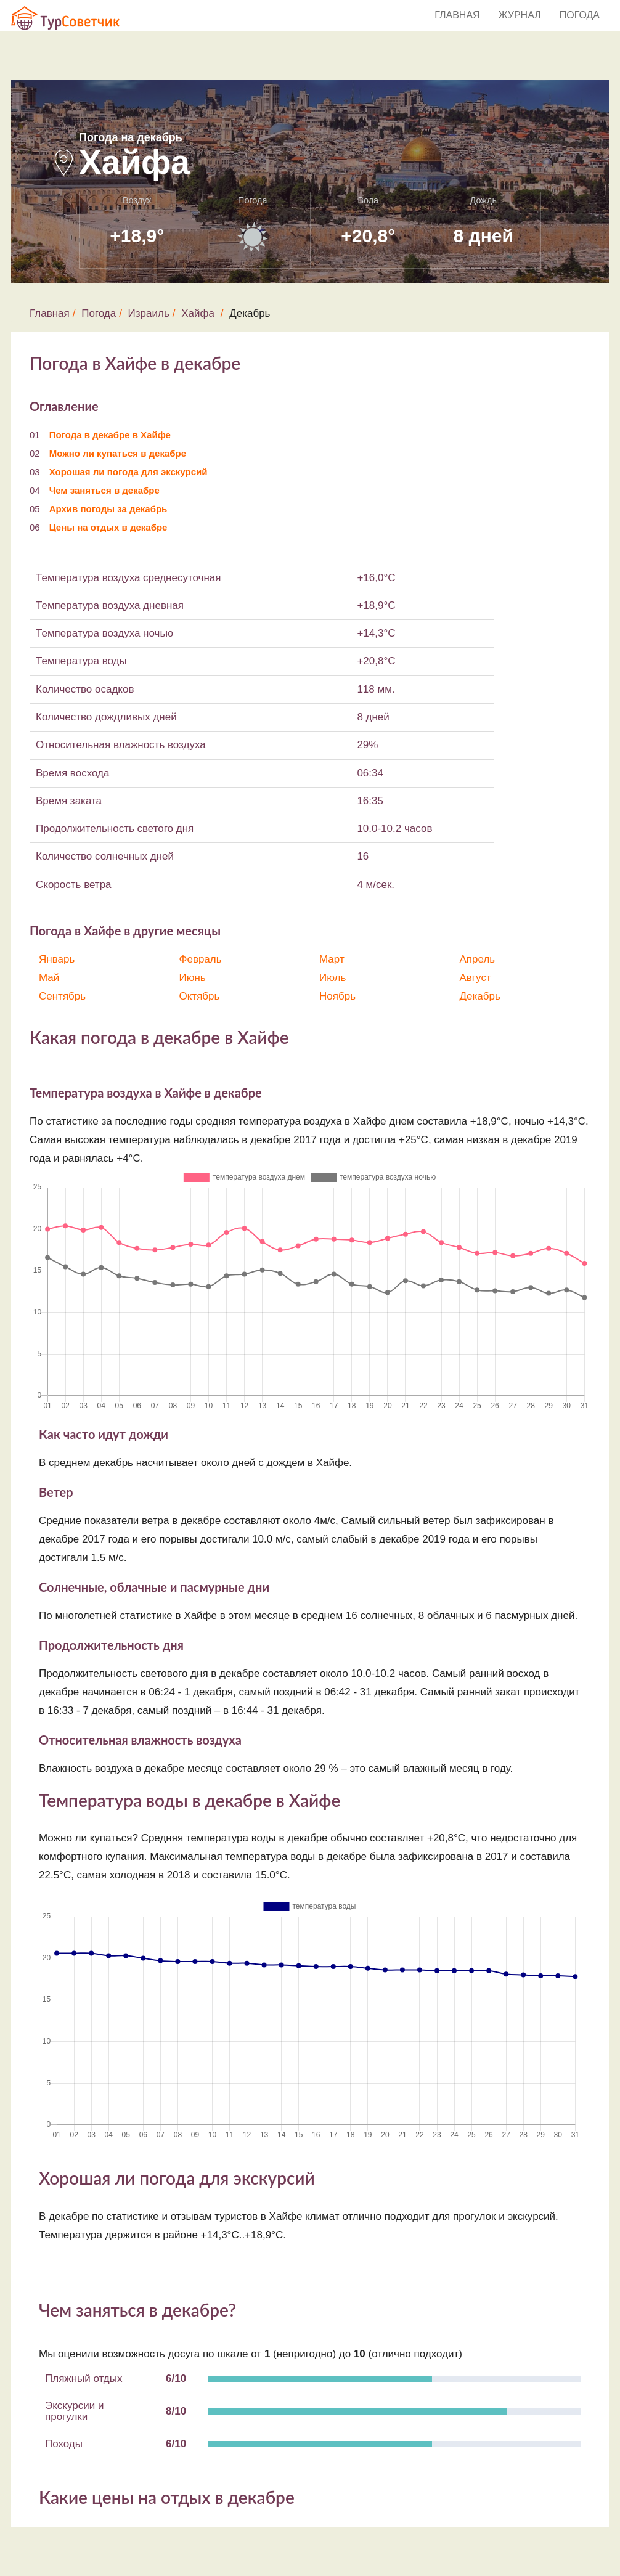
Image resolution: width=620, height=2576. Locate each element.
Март (332, 959)
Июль (332, 978)
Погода (580, 15)
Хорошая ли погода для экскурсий (128, 472)
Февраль (200, 959)
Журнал (520, 15)
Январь (57, 959)
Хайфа (197, 313)
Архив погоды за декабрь (108, 508)
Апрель (478, 959)
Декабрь (480, 996)
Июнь (192, 978)
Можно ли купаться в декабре (117, 453)
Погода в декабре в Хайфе (110, 435)
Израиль (148, 313)
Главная (456, 15)
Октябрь (199, 996)
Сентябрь (62, 996)
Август (475, 978)
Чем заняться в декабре (104, 490)
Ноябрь (337, 996)
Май (49, 978)
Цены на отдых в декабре (108, 527)
